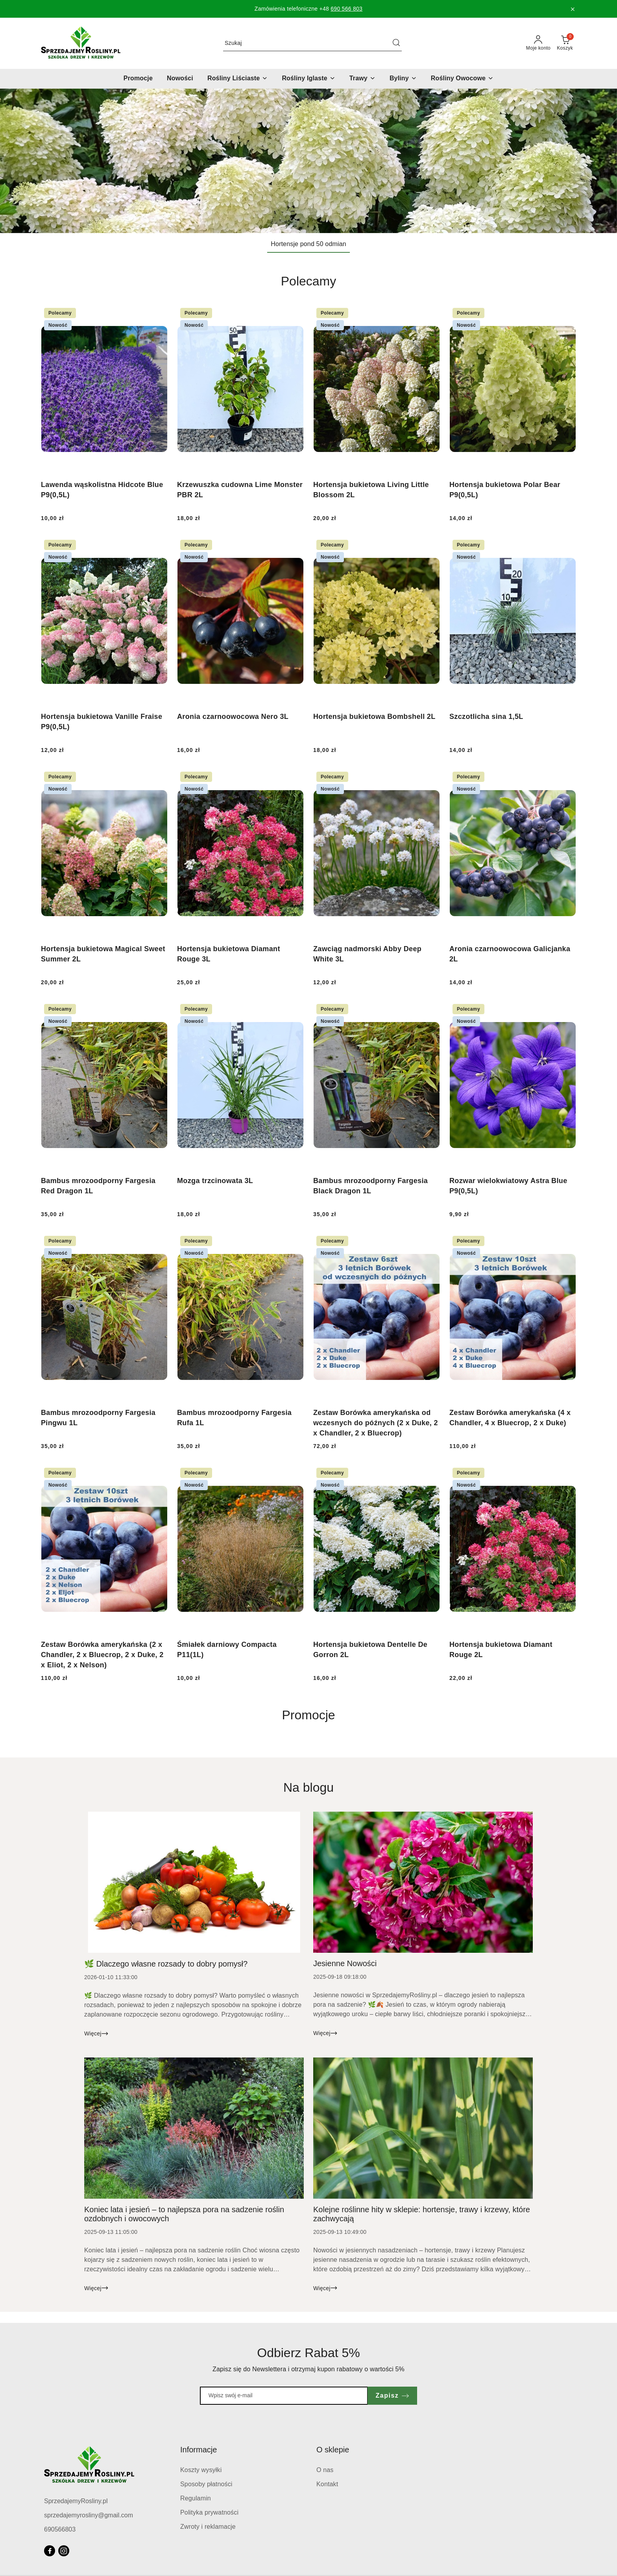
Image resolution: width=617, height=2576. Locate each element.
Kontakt (327, 2484)
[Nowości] (180, 79)
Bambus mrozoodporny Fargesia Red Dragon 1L (98, 1186)
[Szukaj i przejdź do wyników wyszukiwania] (396, 43)
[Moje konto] (538, 43)
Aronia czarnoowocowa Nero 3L (232, 716)
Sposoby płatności (206, 2484)
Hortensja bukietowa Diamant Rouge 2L (500, 1650)
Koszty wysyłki (201, 2470)
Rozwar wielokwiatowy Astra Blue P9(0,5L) (508, 1186)
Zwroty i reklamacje (208, 2526)
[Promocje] (138, 79)
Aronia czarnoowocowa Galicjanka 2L (509, 954)
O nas (325, 2470)
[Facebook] (49, 2550)
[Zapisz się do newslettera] (284, 2396)
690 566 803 (346, 9)
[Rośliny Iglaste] (308, 79)
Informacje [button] (198, 2449)
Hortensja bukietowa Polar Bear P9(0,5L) (504, 490)
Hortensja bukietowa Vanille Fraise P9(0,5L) (101, 722)
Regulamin (195, 2498)
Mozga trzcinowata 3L (215, 1181)
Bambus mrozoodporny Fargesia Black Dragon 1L (370, 1186)
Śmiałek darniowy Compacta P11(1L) (227, 1650)
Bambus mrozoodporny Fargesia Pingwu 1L (98, 1418)
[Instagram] (63, 2550)
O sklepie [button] (332, 2449)
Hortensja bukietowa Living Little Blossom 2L (371, 490)
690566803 (60, 2529)
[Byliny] (403, 79)
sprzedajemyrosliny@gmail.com (88, 2515)
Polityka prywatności (209, 2512)
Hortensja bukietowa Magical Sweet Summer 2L (103, 954)
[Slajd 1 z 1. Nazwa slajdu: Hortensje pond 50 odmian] (308, 161)
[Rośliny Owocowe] (462, 79)
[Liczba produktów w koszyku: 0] (565, 43)
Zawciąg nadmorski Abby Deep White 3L (367, 954)
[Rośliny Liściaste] (237, 79)
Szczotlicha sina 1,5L (486, 716)
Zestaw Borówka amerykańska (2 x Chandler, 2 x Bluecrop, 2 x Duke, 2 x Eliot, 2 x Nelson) (102, 1655)
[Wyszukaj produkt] (312, 43)
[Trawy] (362, 79)
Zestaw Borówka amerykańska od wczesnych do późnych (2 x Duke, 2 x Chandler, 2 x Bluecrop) (375, 1423)
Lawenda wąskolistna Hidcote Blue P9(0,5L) (102, 490)
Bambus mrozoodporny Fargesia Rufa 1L (234, 1418)
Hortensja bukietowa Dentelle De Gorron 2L (370, 1650)
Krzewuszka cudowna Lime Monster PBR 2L (240, 490)
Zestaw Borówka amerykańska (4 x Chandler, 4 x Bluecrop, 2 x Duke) (510, 1418)
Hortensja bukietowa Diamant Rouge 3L (228, 954)
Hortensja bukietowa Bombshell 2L (374, 716)
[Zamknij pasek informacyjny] (572, 9)
